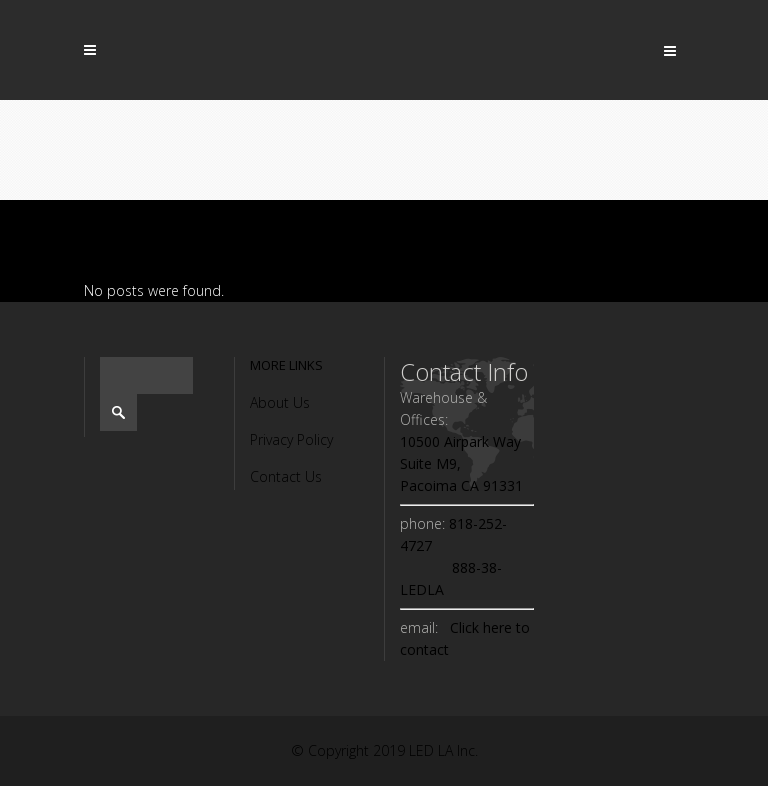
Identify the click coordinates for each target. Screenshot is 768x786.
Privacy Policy (291, 439)
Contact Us (286, 476)
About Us (280, 402)
